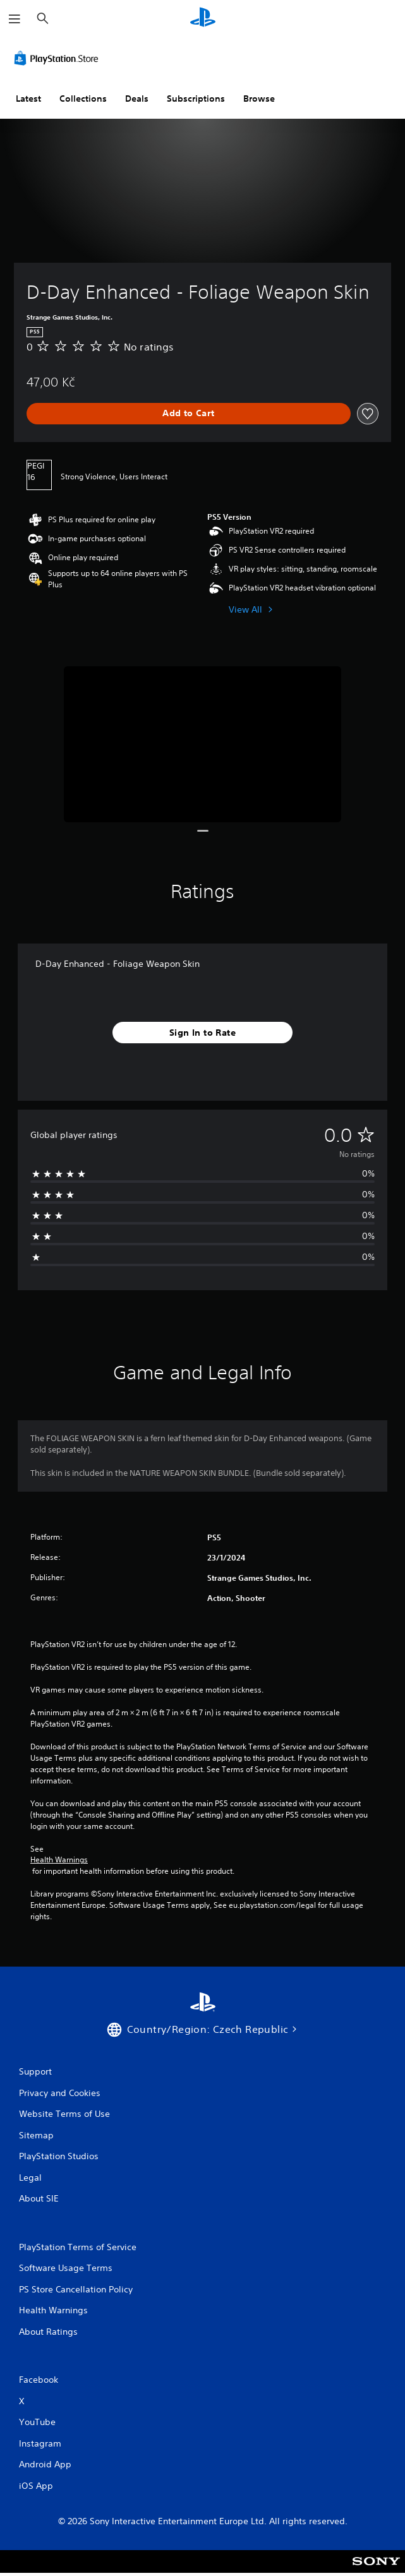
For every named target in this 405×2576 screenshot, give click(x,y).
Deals (136, 98)
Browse (259, 98)
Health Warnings (59, 1860)
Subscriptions (196, 98)
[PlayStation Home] (203, 18)
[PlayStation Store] (58, 58)
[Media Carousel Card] (202, 744)
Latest (28, 98)
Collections (83, 98)
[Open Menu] (14, 19)
